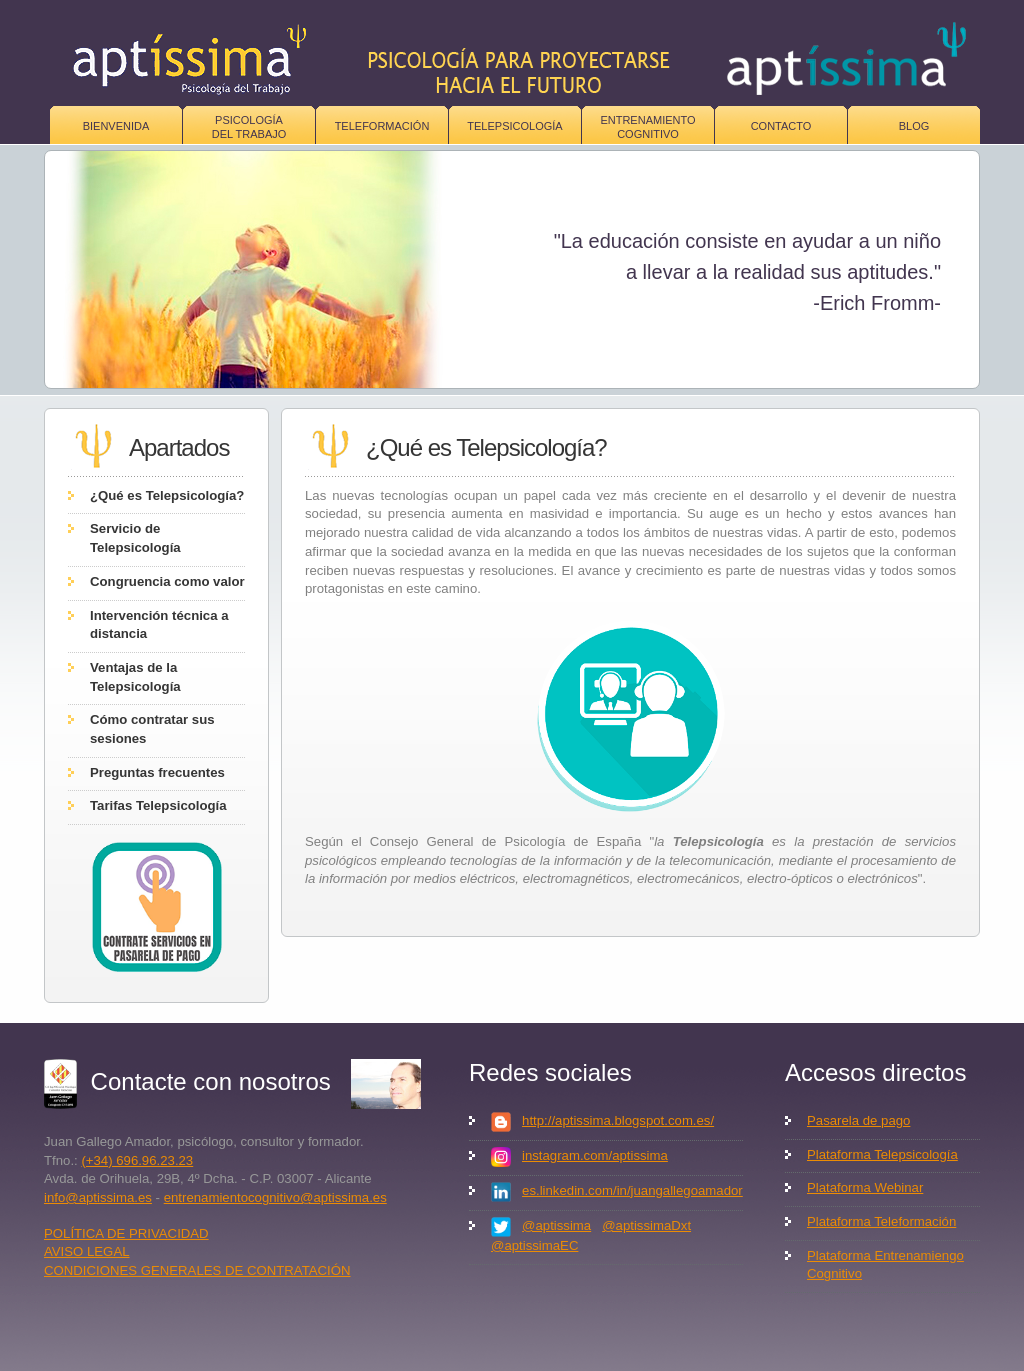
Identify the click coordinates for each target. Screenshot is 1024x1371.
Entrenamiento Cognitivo (647, 127)
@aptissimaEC (534, 1245)
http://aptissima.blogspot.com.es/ (618, 1120)
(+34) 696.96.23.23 (137, 1160)
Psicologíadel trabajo (249, 127)
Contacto (781, 126)
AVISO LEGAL (87, 1251)
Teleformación (382, 126)
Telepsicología (514, 126)
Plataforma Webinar (865, 1187)
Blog (914, 126)
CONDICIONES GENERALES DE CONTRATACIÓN (197, 1270)
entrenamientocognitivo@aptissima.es (275, 1197)
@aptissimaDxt (646, 1225)
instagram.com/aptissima (595, 1155)
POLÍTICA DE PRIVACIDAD (126, 1233)
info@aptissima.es (98, 1197)
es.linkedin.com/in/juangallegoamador (632, 1190)
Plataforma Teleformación (881, 1221)
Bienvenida (116, 126)
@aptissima (556, 1225)
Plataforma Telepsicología (882, 1154)
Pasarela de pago (858, 1120)
